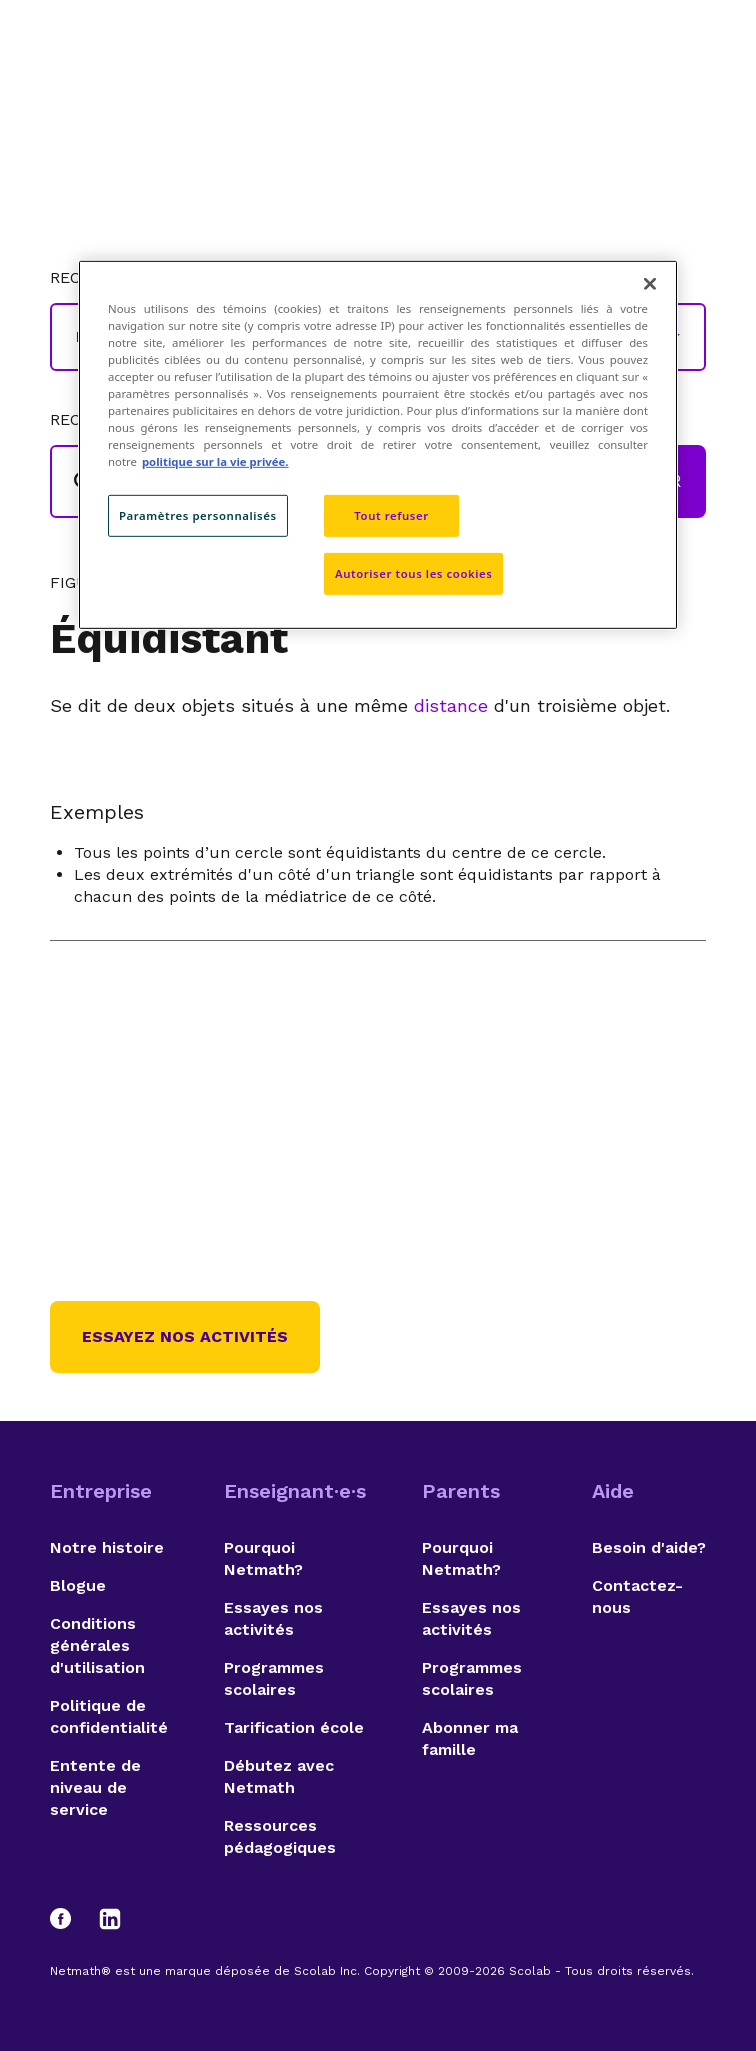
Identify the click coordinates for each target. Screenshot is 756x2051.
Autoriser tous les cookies (413, 573)
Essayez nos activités (185, 1336)
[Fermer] (650, 283)
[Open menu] (688, 65)
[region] (378, 444)
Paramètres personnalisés (198, 515)
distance (451, 705)
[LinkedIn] (110, 1919)
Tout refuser (391, 515)
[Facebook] (70, 1919)
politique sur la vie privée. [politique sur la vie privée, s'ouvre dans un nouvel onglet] (215, 461)
